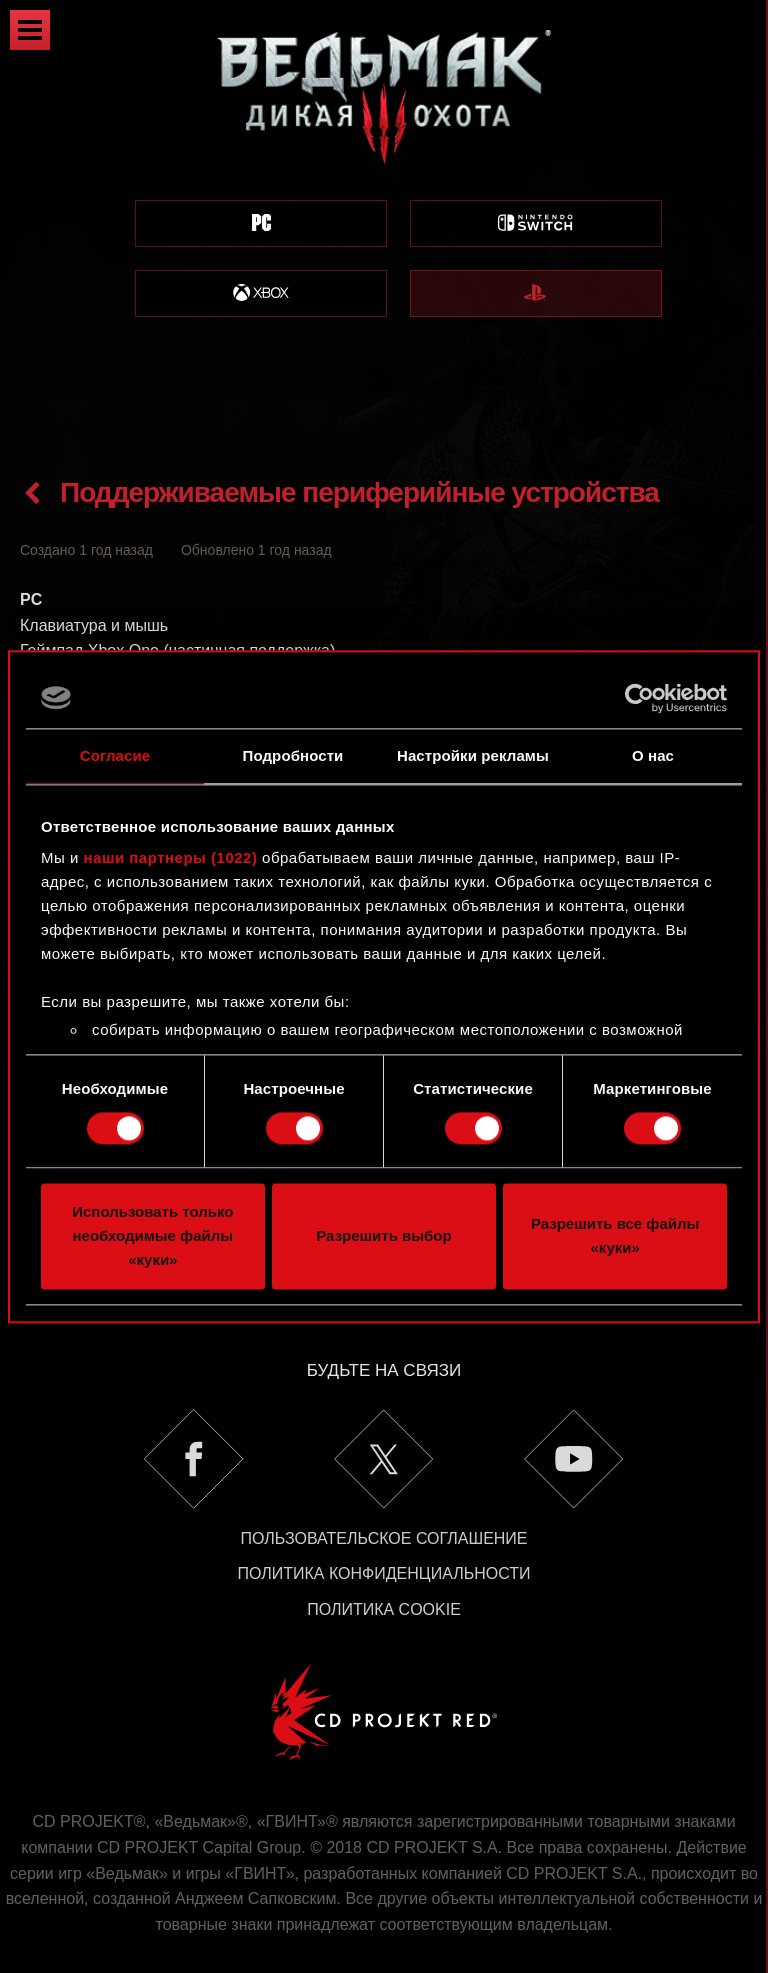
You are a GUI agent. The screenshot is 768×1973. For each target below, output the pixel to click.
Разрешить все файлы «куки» (615, 1235)
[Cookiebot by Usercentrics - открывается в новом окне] (639, 698)
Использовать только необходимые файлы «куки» (152, 1235)
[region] (384, 199)
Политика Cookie (384, 1560)
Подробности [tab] (293, 755)
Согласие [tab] (115, 755)
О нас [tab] (653, 755)
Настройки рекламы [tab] (473, 755)
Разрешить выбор (383, 1235)
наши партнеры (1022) (171, 857)
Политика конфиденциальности (384, 1524)
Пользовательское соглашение (383, 1489)
